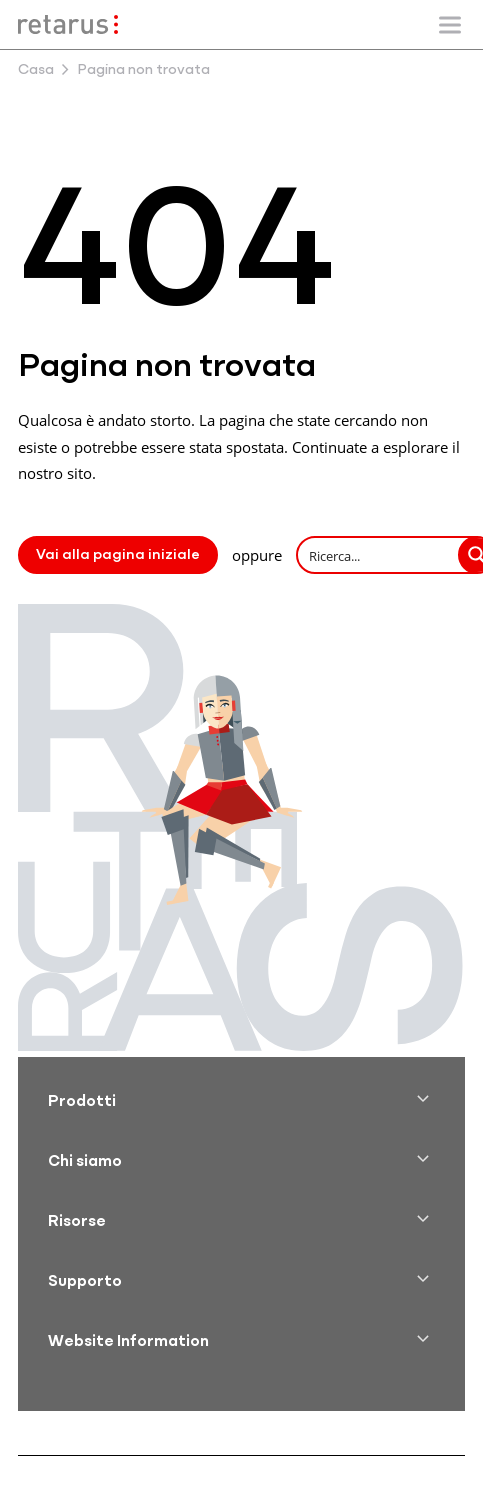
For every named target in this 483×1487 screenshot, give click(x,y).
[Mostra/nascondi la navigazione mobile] (450, 25)
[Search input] (379, 555)
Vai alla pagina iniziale (118, 555)
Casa (36, 70)
